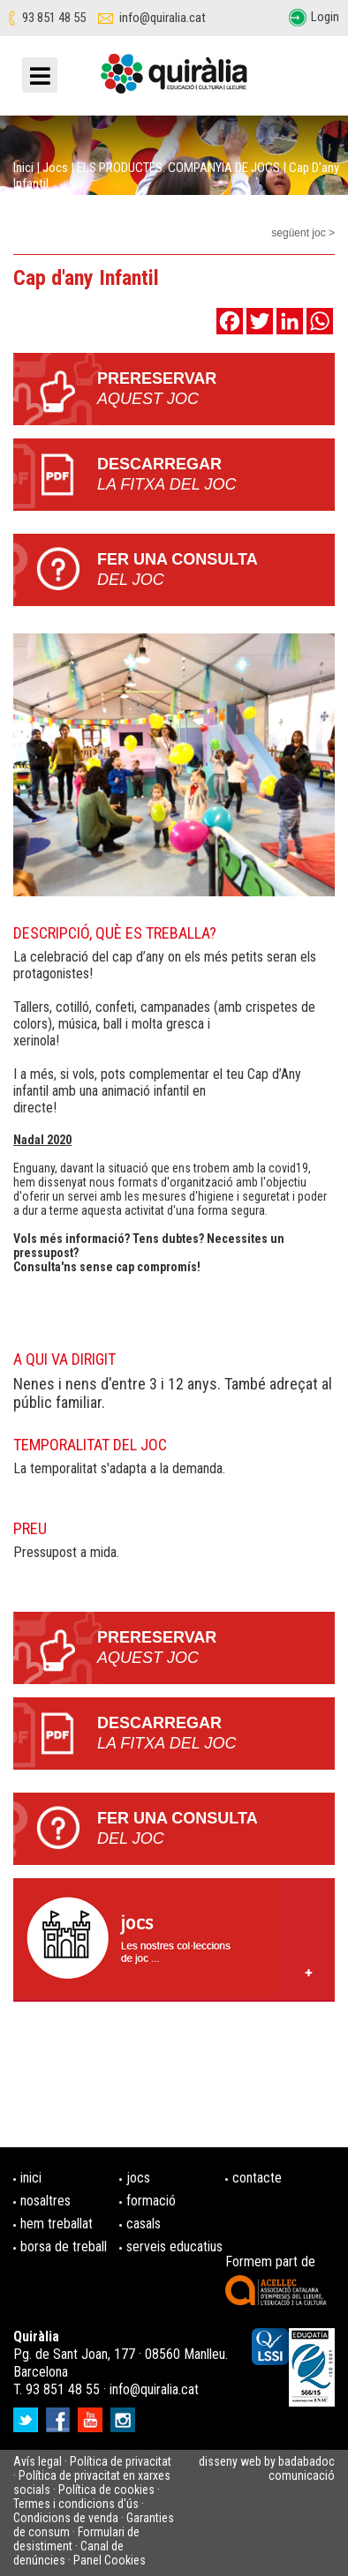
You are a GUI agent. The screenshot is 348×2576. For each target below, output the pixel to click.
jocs (138, 2177)
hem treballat (56, 2223)
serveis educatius (174, 2246)
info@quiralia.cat (162, 18)
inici (31, 2177)
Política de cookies (106, 2489)
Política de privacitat (120, 2461)
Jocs (55, 168)
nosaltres (45, 2200)
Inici (23, 168)
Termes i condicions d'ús (76, 2504)
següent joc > (303, 233)
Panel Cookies (109, 2560)
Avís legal (37, 2461)
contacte (257, 2177)
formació (151, 2200)
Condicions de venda (65, 2518)
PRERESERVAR (216, 389)
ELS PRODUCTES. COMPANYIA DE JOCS (178, 168)
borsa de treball (63, 2246)
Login (325, 17)
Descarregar (216, 475)
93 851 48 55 (54, 18)
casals (143, 2223)
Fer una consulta (216, 570)
